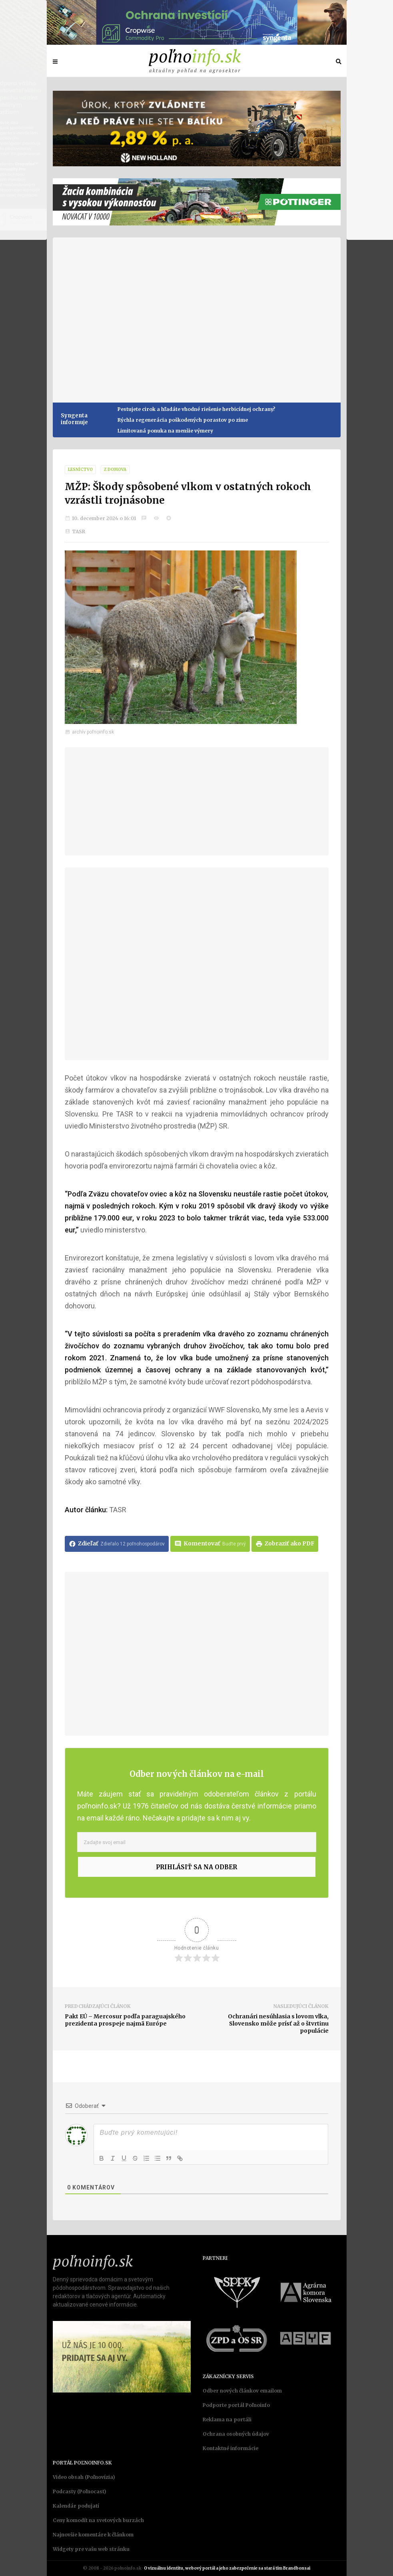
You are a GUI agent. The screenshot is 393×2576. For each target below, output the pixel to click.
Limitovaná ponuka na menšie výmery (165, 431)
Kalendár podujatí (76, 2506)
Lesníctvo (80, 469)
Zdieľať (117, 1543)
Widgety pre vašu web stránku (91, 2549)
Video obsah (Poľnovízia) (84, 2477)
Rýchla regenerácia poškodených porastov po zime (183, 420)
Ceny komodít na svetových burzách (98, 2520)
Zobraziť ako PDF (284, 1543)
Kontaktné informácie (230, 2448)
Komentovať (210, 1543)
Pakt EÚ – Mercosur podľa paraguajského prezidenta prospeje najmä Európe (125, 2020)
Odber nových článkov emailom (242, 2391)
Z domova (115, 469)
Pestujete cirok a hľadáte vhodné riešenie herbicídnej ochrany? (196, 409)
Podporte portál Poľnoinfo (236, 2405)
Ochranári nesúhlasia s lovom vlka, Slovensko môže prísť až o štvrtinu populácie (278, 2023)
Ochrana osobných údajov (236, 2434)
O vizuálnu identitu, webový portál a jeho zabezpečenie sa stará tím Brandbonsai (227, 2568)
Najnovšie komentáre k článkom (93, 2535)
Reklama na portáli (227, 2419)
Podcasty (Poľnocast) (79, 2491)
